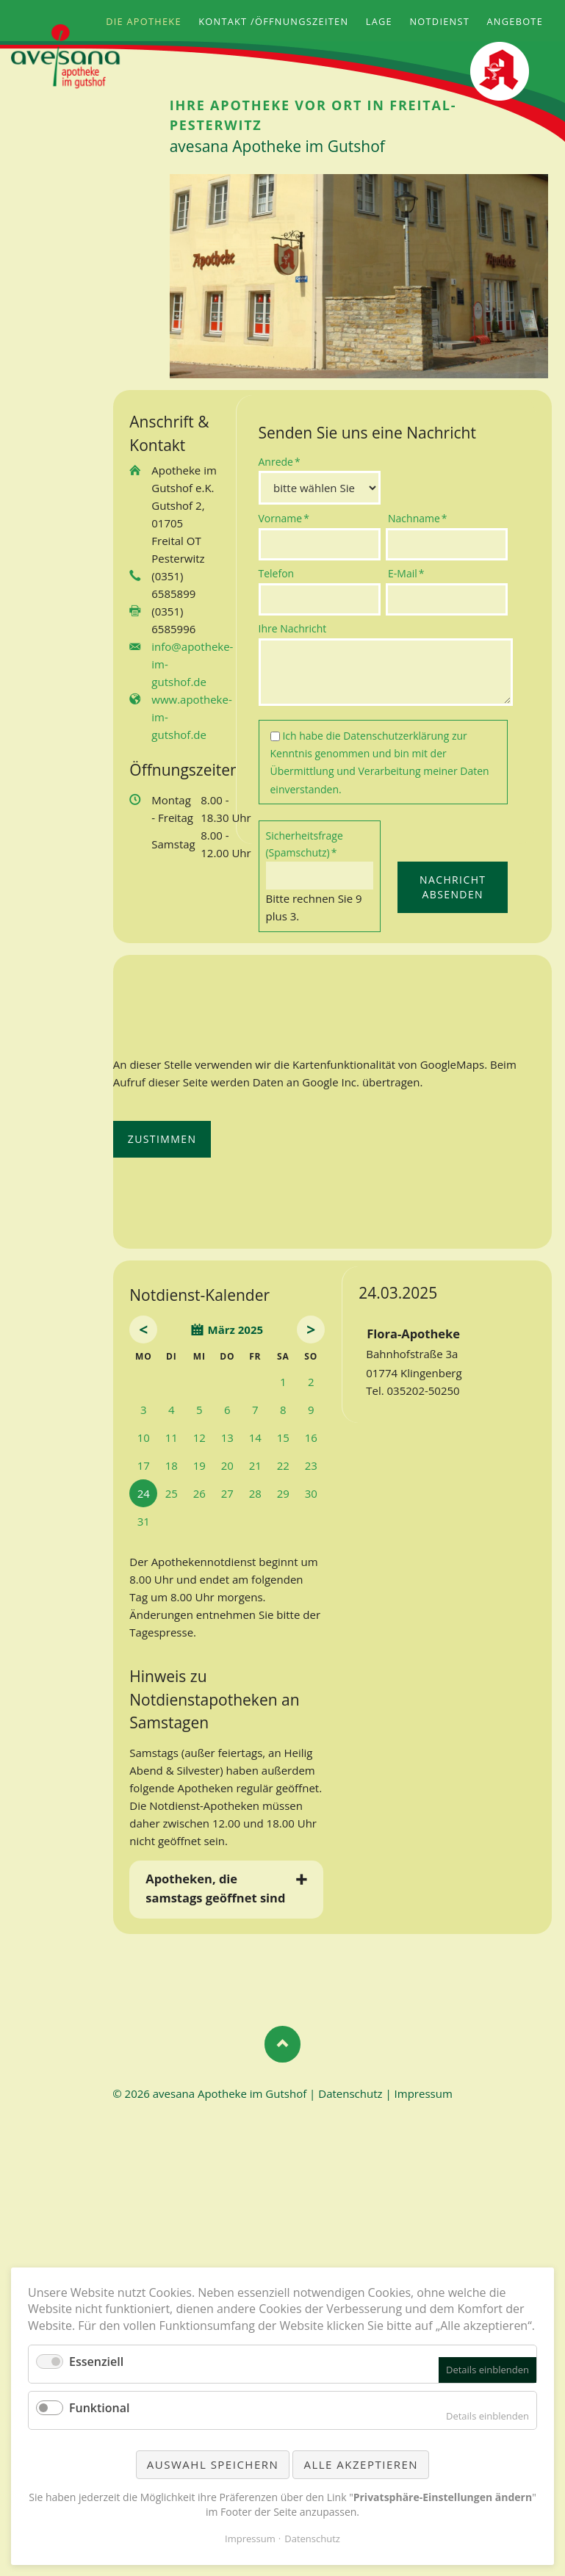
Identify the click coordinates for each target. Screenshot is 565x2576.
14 (255, 1437)
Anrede (282, 461)
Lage (379, 21)
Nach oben (282, 2044)
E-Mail (411, 573)
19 (199, 1465)
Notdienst (439, 21)
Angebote (515, 21)
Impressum (424, 2093)
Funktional (99, 2408)
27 (227, 1493)
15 (283, 1437)
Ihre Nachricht (293, 628)
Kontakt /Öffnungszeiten (273, 21)
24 (143, 1493)
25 (171, 1493)
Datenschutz (350, 2093)
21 (255, 1465)
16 (311, 1437)
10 (143, 1437)
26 (199, 1493)
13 (227, 1437)
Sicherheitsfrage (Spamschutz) (304, 843)
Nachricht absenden (453, 887)
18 (171, 1465)
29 (283, 1493)
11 (171, 1437)
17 (143, 1465)
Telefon (277, 573)
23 (311, 1465)
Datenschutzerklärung (396, 736)
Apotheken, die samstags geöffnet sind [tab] (215, 1888)
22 (283, 1465)
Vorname (284, 517)
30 (311, 1493)
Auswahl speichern (212, 2464)
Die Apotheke (143, 21)
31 (143, 1521)
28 (255, 1493)
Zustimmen (162, 1139)
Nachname (417, 517)
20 (227, 1465)
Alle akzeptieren (360, 2464)
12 (199, 1437)
